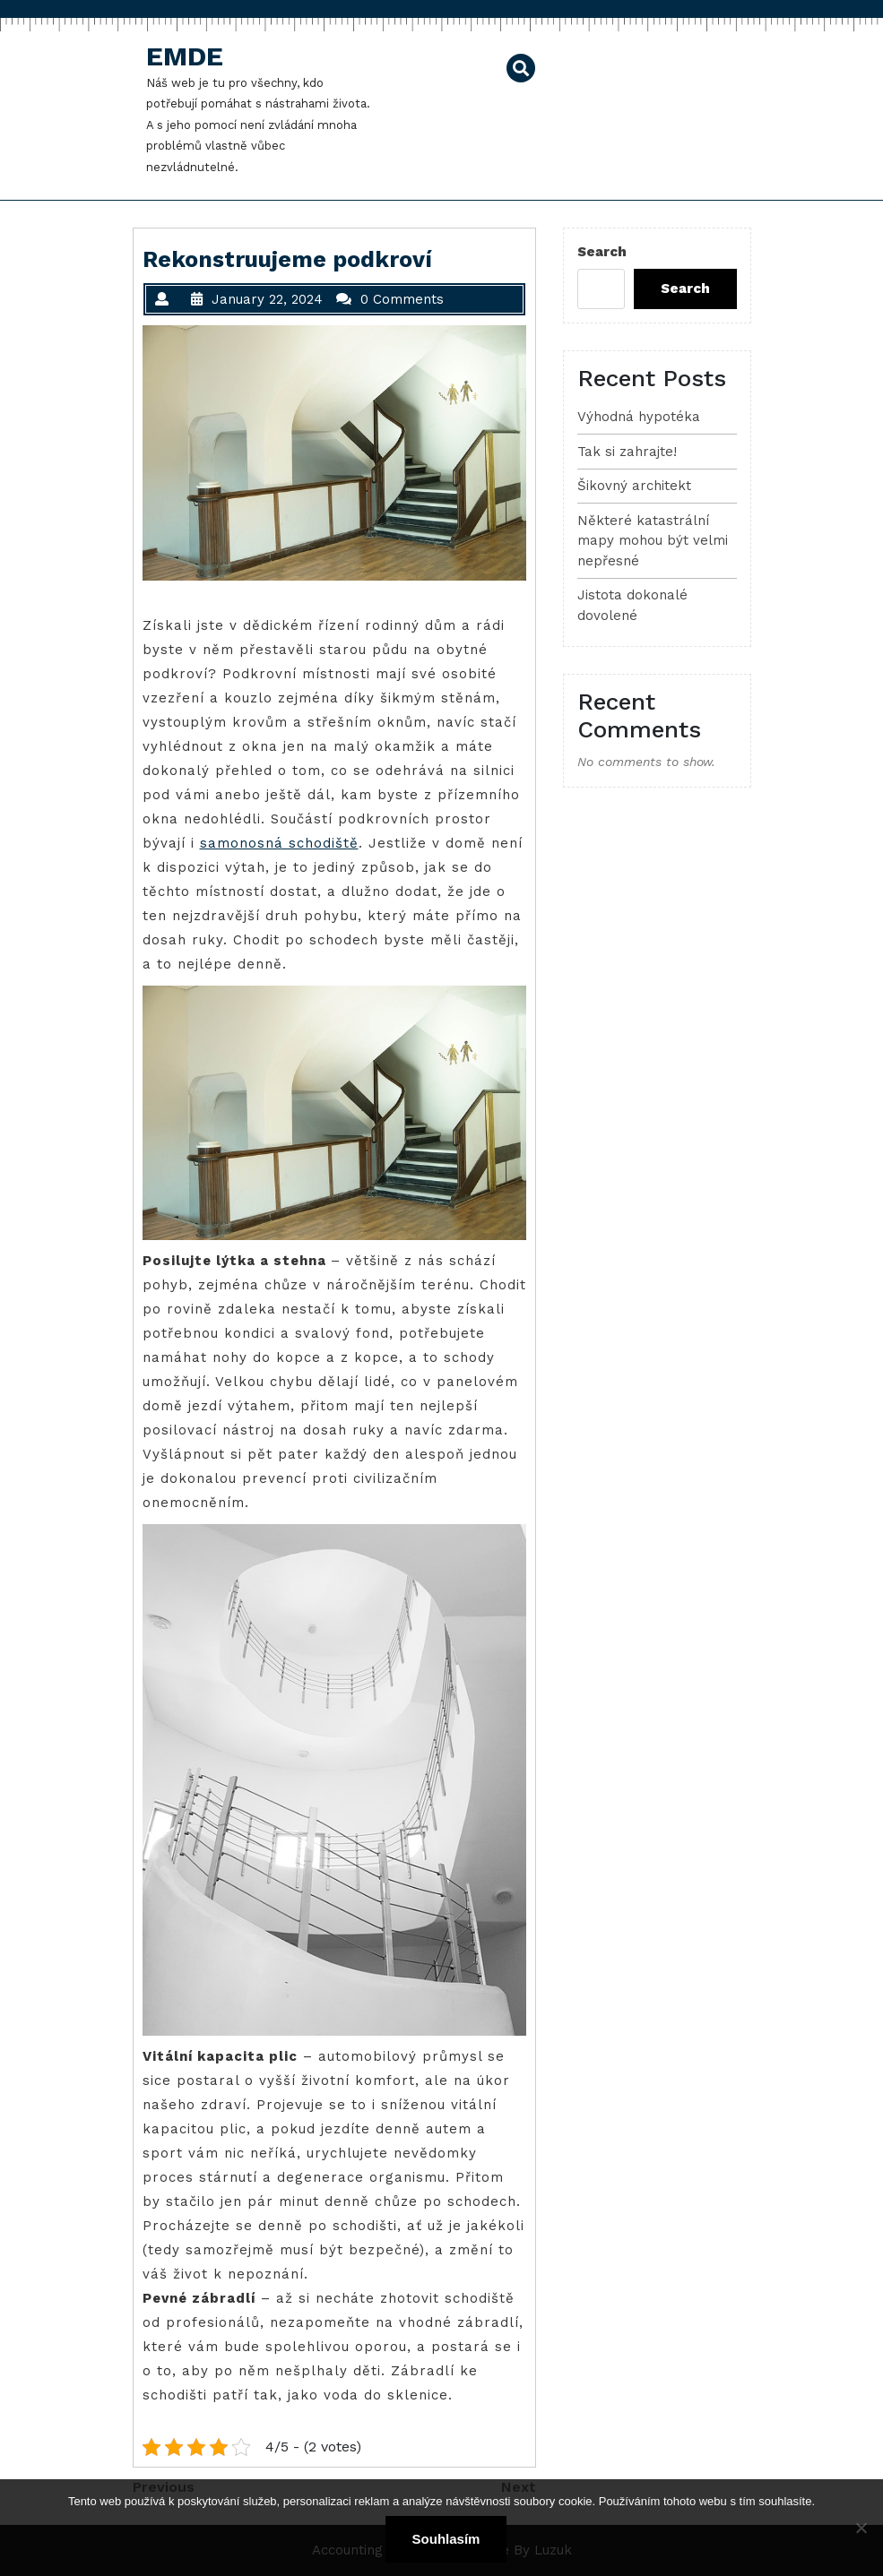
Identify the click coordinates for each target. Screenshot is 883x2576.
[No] (861, 2528)
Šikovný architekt (634, 486)
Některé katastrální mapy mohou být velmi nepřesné (652, 541)
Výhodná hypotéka (638, 417)
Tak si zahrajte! (627, 452)
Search (602, 252)
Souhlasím (446, 2538)
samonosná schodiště (279, 843)
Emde (184, 56)
